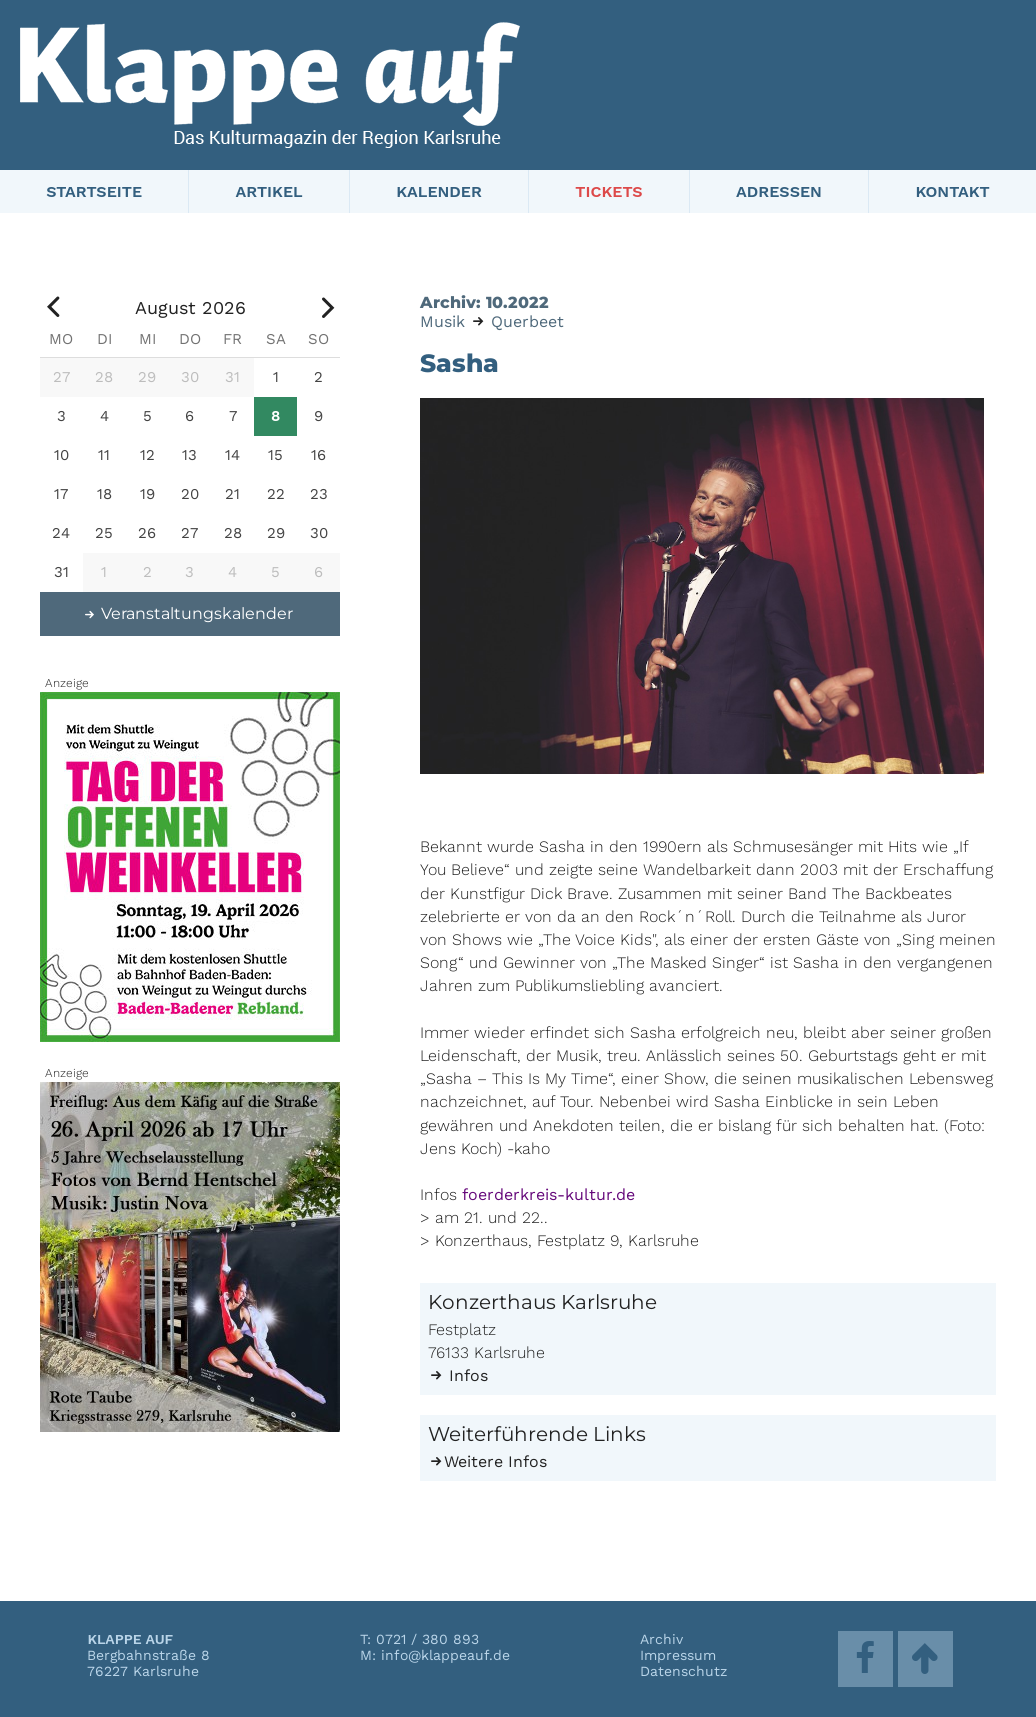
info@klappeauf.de (445, 1655)
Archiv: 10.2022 (484, 302)
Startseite (94, 191)
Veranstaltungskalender (188, 613)
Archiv (661, 1639)
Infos (458, 1375)
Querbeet (527, 321)
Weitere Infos (487, 1461)
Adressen (779, 191)
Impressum (678, 1655)
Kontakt (952, 191)
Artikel (269, 191)
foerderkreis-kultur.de (548, 1194)
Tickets (608, 191)
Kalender (439, 191)
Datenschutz (683, 1671)
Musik (442, 321)
